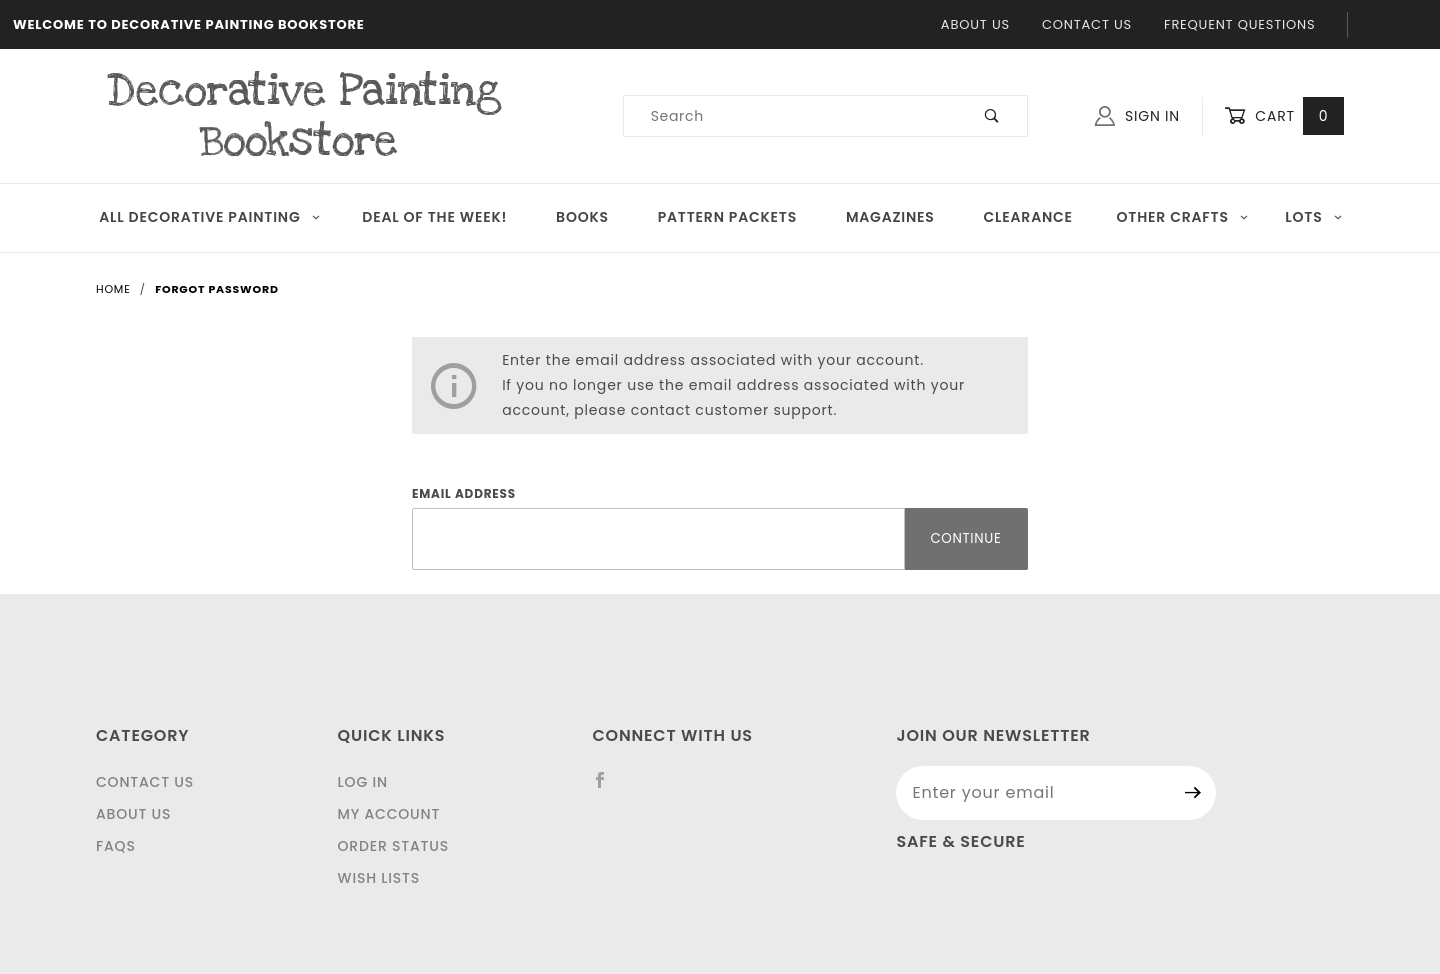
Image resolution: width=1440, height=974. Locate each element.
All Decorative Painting (210, 217)
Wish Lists (379, 878)
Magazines (890, 217)
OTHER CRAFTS (1182, 217)
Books (582, 217)
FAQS (116, 846)
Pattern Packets (727, 217)
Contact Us (1087, 24)
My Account (389, 814)
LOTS (1314, 217)
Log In (363, 782)
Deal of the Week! (434, 217)
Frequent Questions (1239, 24)
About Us (975, 24)
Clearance (1028, 217)
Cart (1284, 116)
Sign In (1137, 116)
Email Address (464, 493)
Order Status (393, 846)
